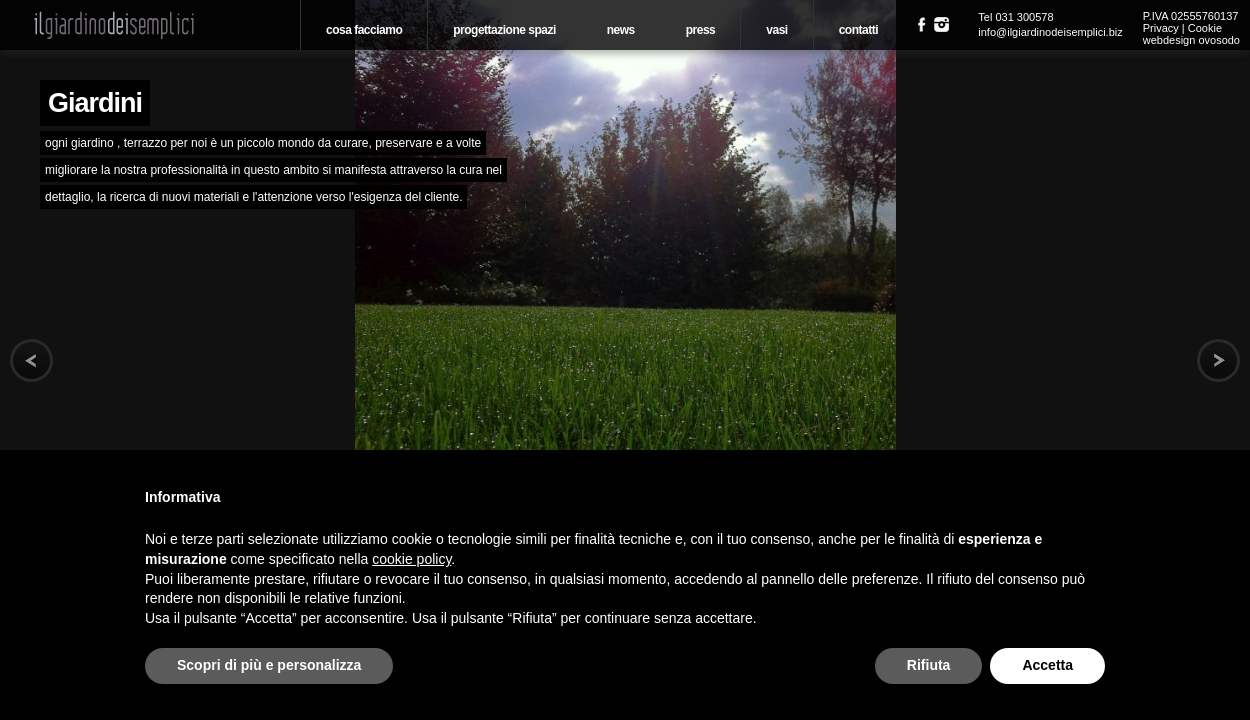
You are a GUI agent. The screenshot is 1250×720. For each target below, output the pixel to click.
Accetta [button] (1047, 665)
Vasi (776, 30)
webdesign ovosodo (1191, 40)
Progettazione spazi (504, 30)
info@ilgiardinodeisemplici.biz (1050, 32)
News (621, 30)
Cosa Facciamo (364, 30)
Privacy (1161, 28)
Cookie (1205, 28)
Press (701, 30)
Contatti (858, 30)
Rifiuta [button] (929, 665)
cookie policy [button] (411, 559)
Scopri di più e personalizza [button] (269, 665)
